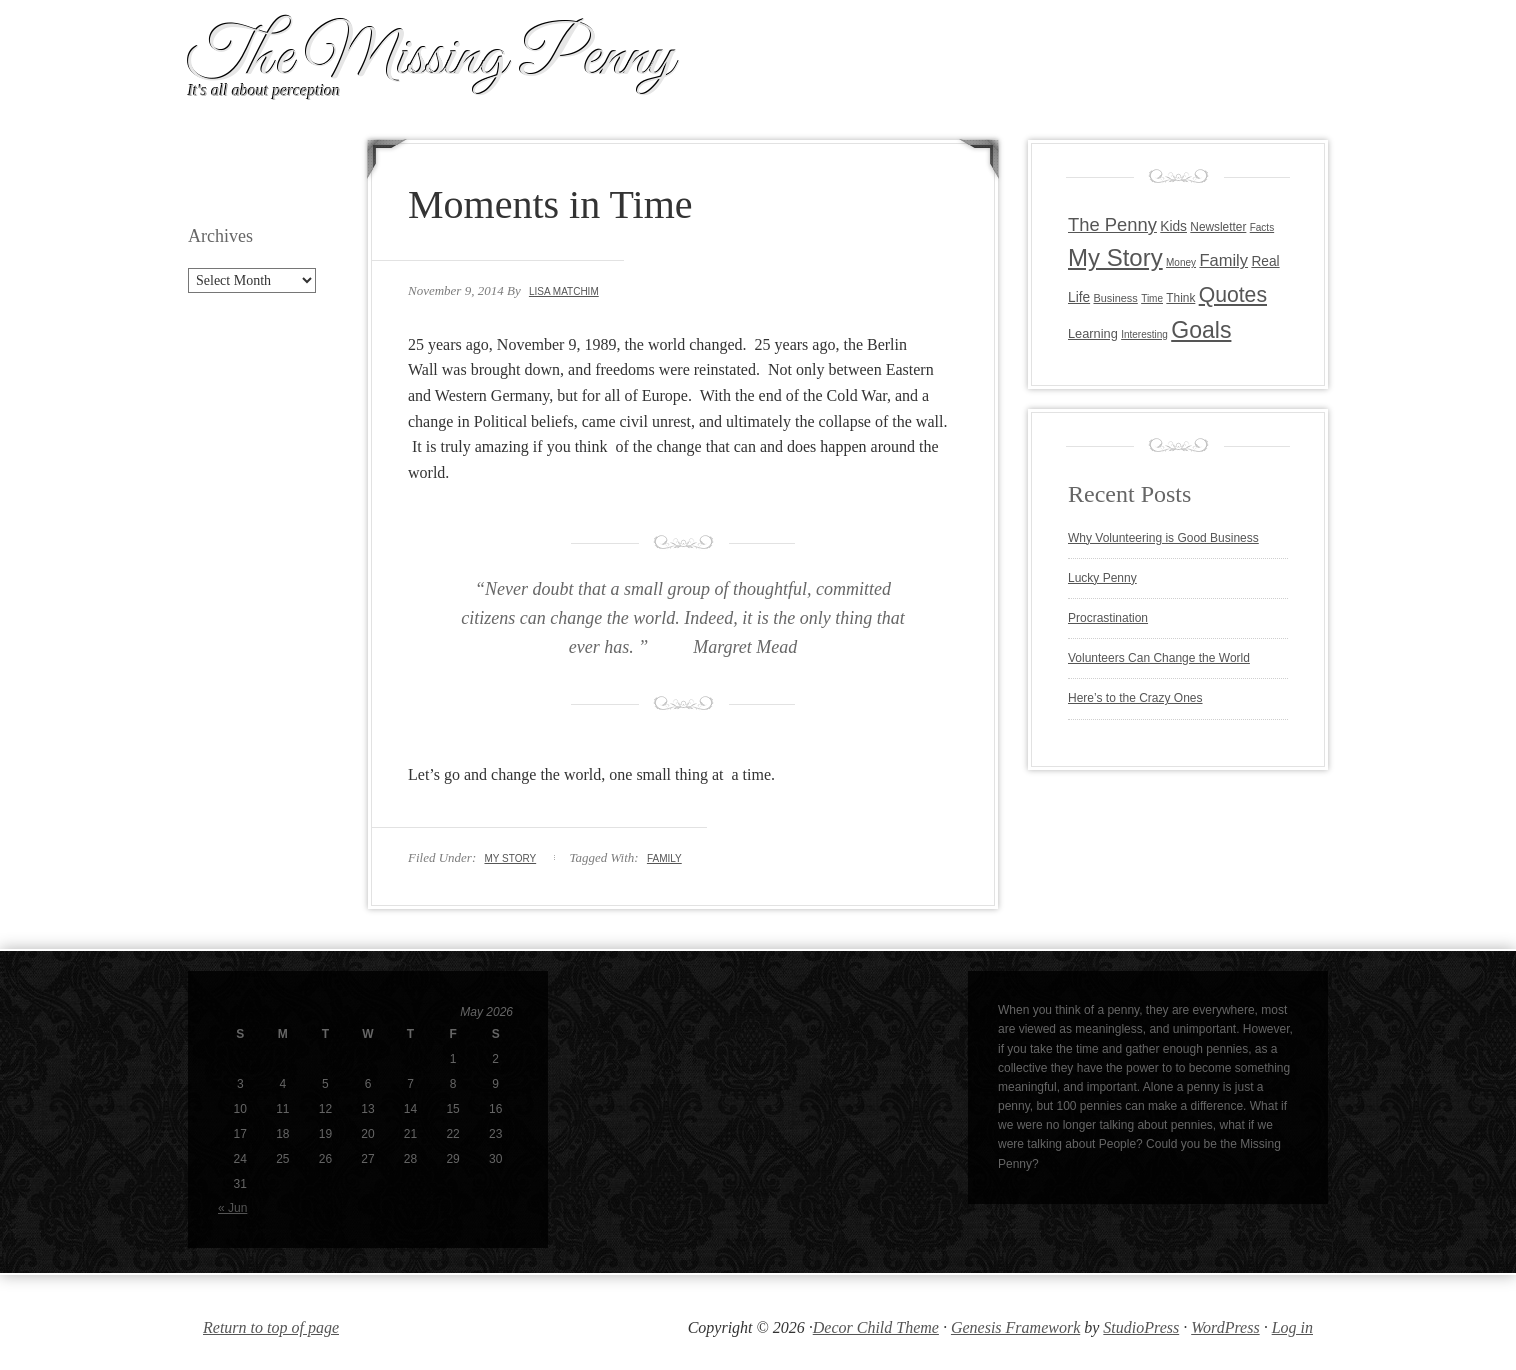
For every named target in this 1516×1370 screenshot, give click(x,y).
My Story (510, 858)
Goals (1201, 330)
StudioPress (1141, 1327)
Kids (1173, 226)
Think (1180, 298)
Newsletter (1218, 227)
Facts (1262, 227)
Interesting (1144, 334)
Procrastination (1108, 618)
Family (664, 858)
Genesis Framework (1015, 1327)
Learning (1093, 333)
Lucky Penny (1102, 578)
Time (1152, 298)
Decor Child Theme (876, 1327)
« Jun (232, 1208)
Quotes (1233, 294)
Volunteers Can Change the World (1159, 658)
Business (1115, 298)
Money (1181, 262)
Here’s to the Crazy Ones (1135, 698)
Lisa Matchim (564, 291)
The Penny (1112, 224)
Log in (1292, 1327)
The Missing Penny (431, 58)
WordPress (1225, 1327)
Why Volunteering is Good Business (1163, 538)
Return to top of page (271, 1327)
